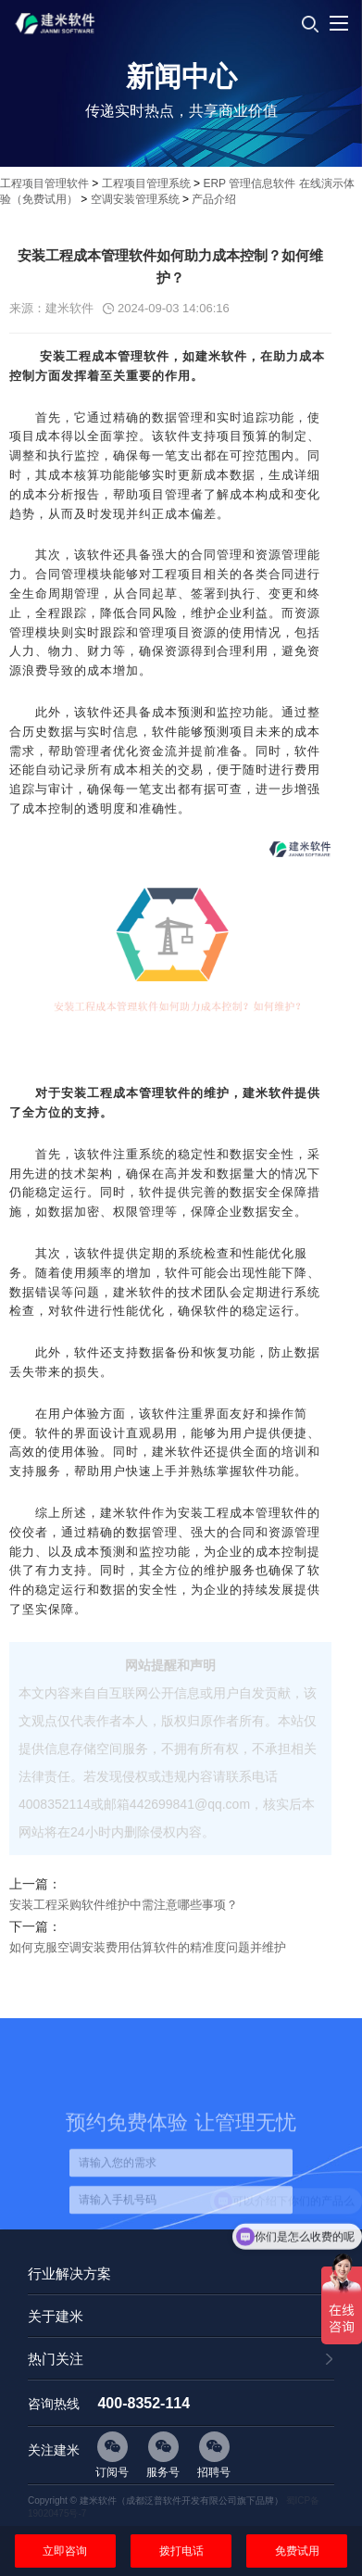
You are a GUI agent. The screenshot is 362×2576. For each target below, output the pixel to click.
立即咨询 (65, 2550)
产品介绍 (214, 199)
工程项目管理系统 (146, 183)
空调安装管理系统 (135, 199)
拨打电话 (181, 2550)
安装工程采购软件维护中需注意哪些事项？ (123, 1905)
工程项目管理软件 (44, 183)
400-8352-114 (143, 2403)
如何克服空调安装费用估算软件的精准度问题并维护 (147, 1947)
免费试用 (297, 2550)
